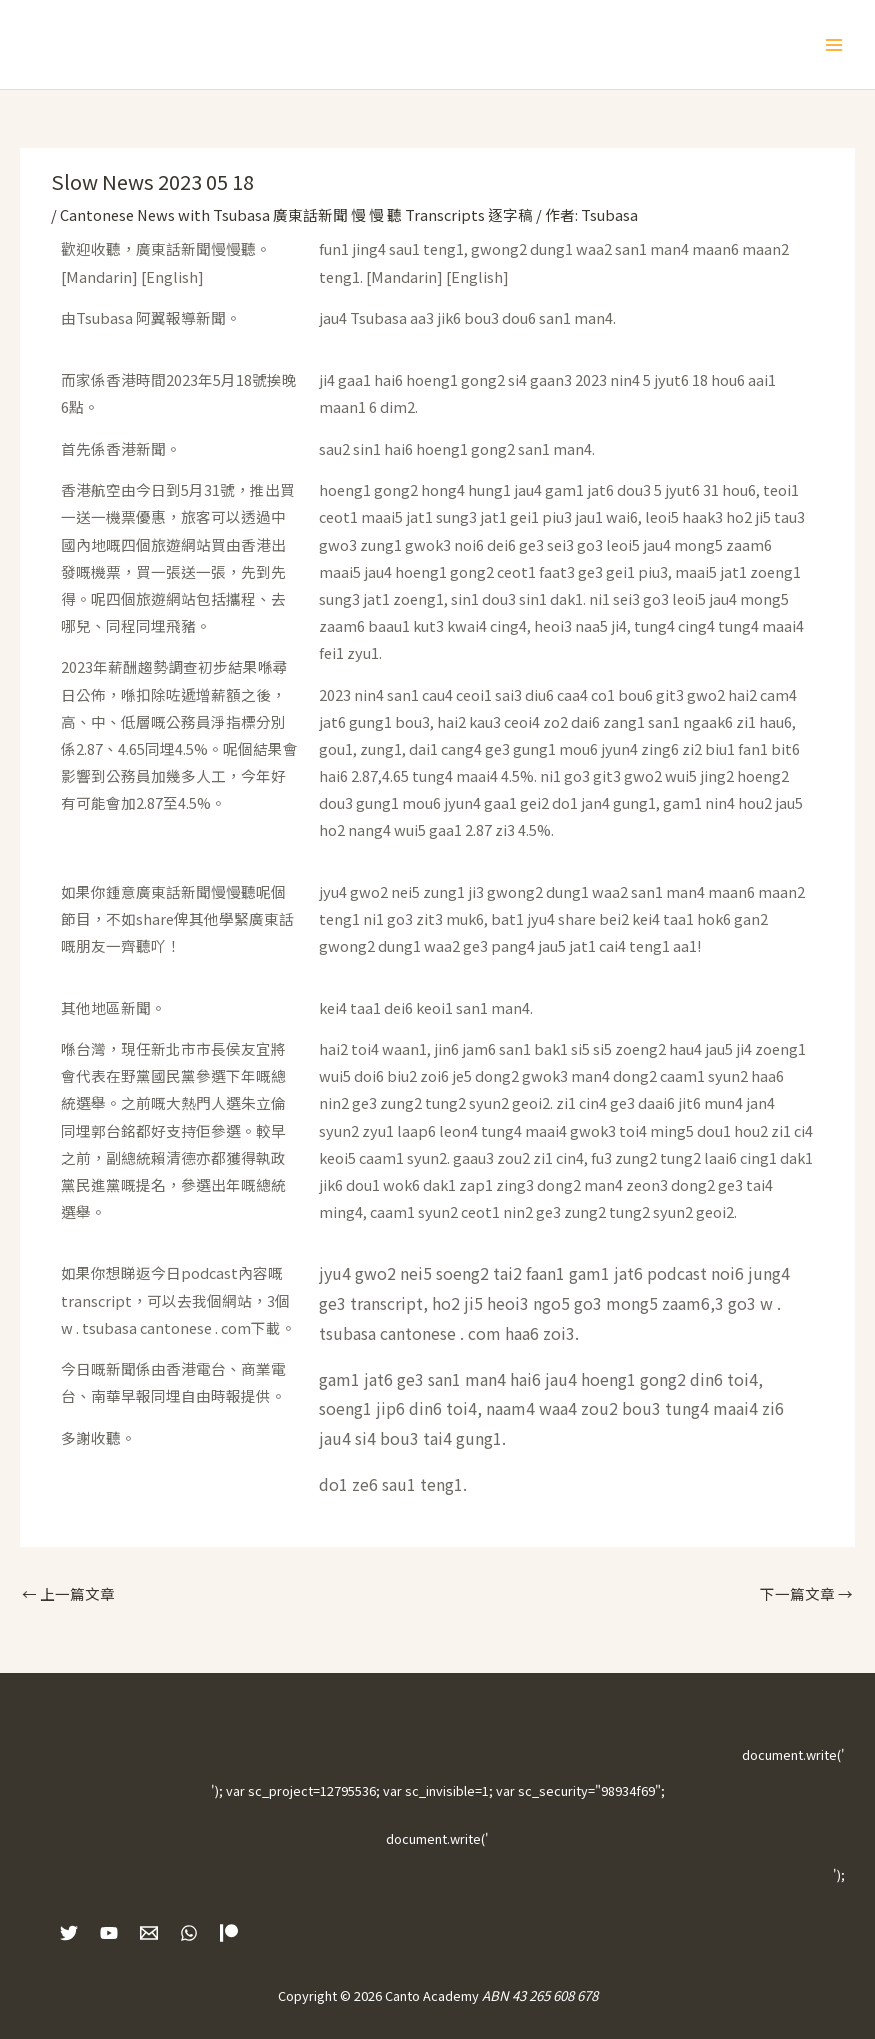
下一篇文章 (806, 1593)
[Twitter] (69, 1933)
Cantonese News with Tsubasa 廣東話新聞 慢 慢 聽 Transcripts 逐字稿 (296, 214)
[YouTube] (109, 1933)
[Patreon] (229, 1933)
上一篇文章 (68, 1593)
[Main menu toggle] (834, 45)
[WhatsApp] (189, 1933)
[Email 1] (149, 1933)
